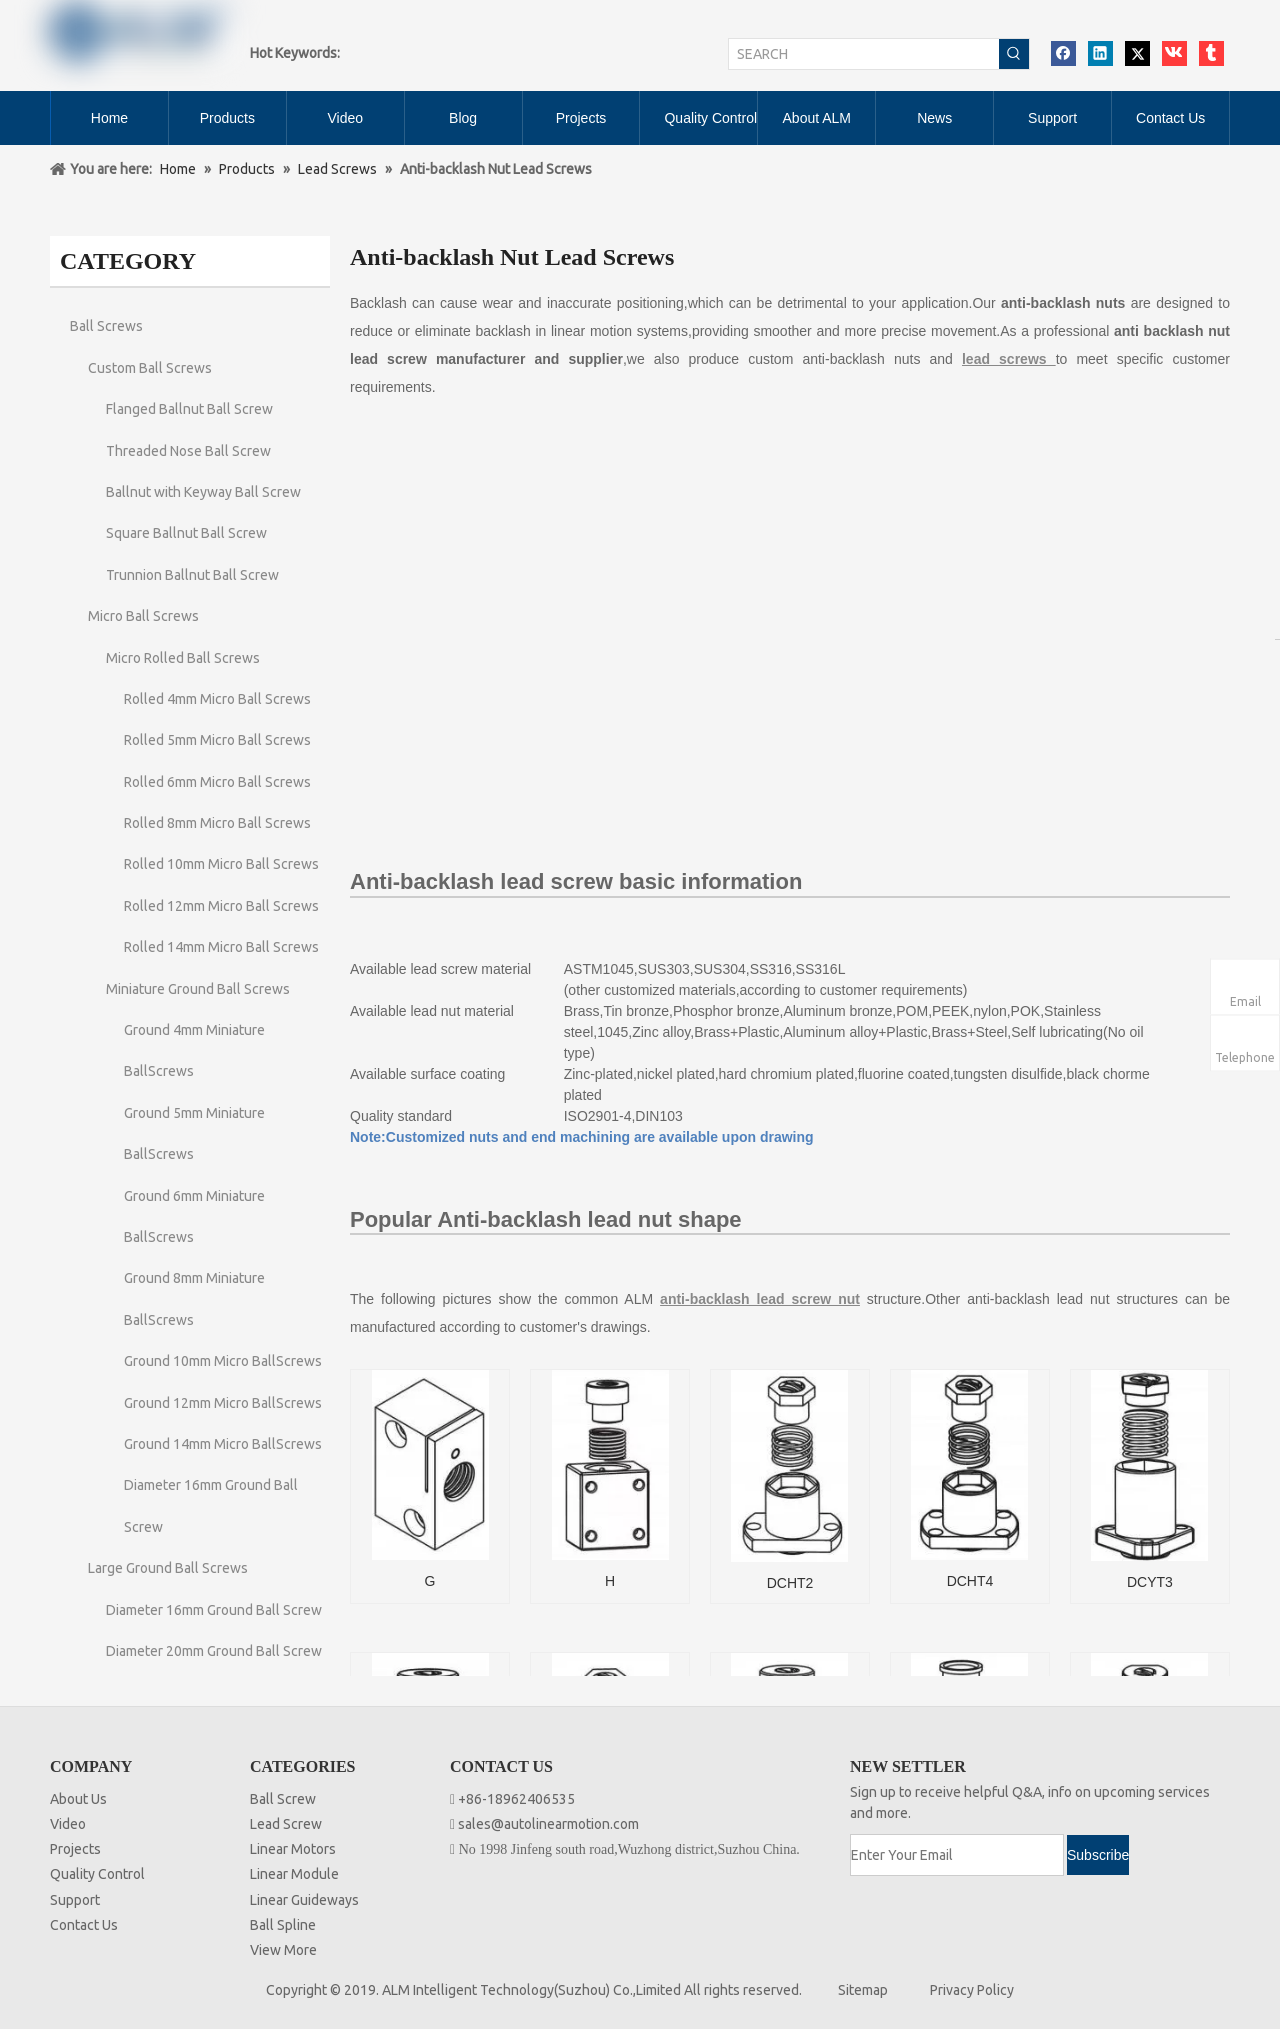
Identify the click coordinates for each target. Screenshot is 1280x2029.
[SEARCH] (864, 54)
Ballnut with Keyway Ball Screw (203, 492)
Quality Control (97, 1874)
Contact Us (84, 1925)
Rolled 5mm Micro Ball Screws (217, 740)
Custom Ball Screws (150, 368)
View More (283, 1950)
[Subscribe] (1098, 1855)
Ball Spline (283, 1925)
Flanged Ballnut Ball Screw (189, 409)
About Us (78, 1799)
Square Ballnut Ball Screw (186, 533)
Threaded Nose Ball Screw (188, 451)
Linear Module (294, 1874)
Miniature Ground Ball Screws (198, 989)
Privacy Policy (972, 1990)
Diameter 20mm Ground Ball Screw (214, 1651)
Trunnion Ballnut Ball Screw (192, 575)
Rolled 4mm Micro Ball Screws (217, 699)
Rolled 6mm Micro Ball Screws (217, 782)
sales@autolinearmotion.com (548, 1824)
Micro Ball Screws (143, 616)
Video (68, 1824)
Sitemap (863, 1990)
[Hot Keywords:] (1014, 54)
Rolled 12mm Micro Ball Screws (221, 906)
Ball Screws (106, 326)
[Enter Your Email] (957, 1855)
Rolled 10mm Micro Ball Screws (221, 864)
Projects (75, 1849)
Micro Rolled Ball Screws (183, 658)
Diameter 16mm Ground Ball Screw (214, 1610)
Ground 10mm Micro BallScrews (223, 1361)
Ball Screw (283, 1799)
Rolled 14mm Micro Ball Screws (221, 947)
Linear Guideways (304, 1900)
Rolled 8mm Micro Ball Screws (217, 823)
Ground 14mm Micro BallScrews (223, 1444)
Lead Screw (286, 1824)
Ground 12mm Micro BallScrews (223, 1403)
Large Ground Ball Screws (168, 1568)
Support (75, 1900)
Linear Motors (293, 1849)
